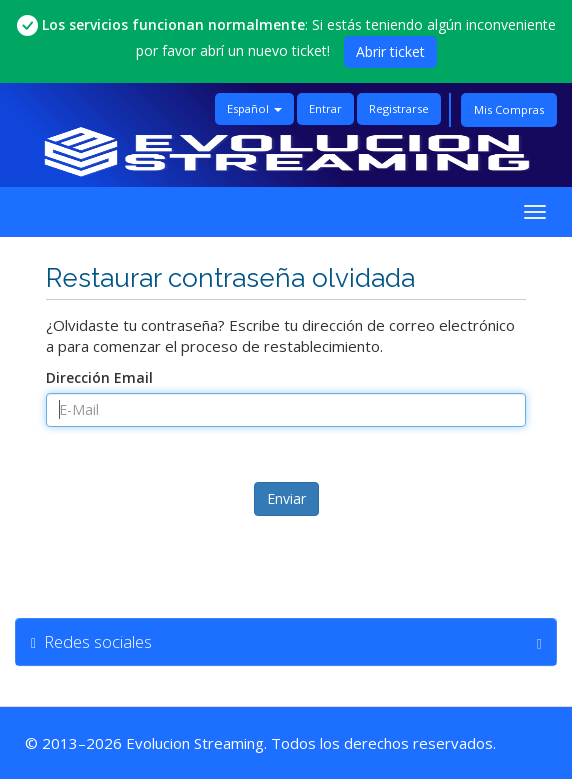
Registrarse (399, 108)
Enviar (286, 498)
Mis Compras (509, 109)
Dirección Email (99, 377)
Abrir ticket (390, 51)
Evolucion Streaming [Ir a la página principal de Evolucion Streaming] (195, 743)
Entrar (325, 108)
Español (254, 108)
